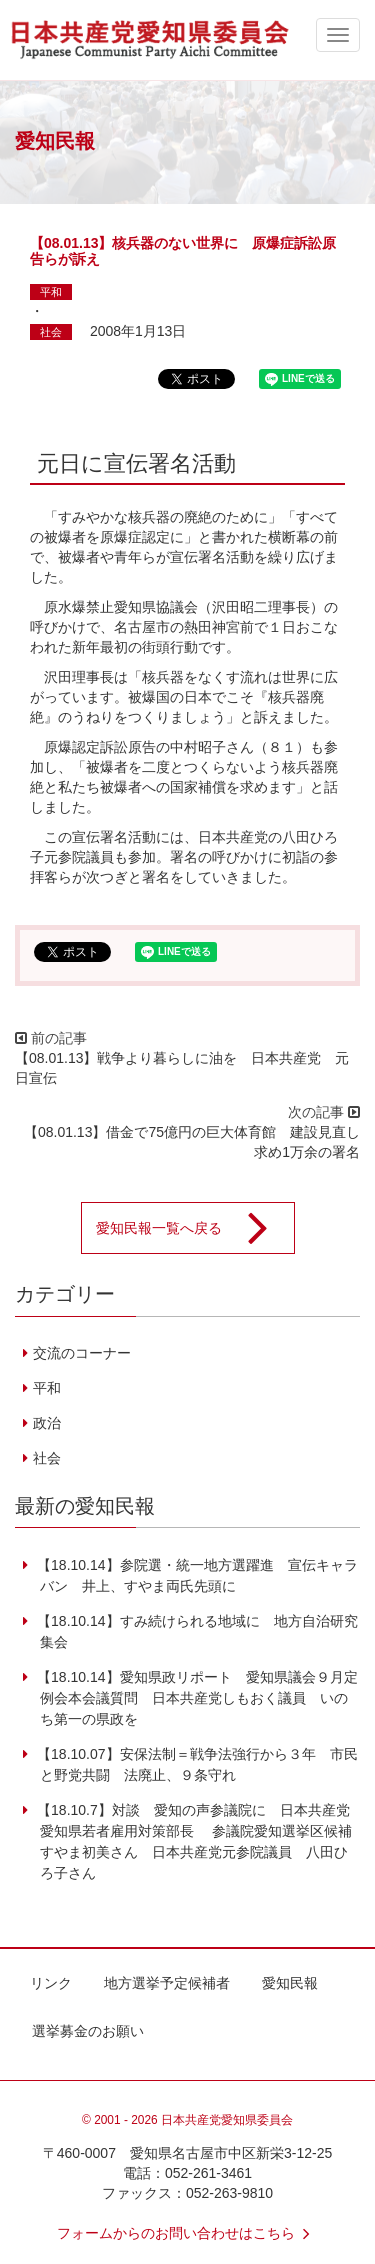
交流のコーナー (82, 1353)
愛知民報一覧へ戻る (195, 1228)
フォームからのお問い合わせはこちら (188, 2233)
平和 (51, 292)
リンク (51, 1983)
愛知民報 (290, 1983)
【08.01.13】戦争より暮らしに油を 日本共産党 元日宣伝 (182, 1068)
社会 (51, 332)
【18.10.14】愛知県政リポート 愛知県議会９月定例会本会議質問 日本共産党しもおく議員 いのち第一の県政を (195, 1698)
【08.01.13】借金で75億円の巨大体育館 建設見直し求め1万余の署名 (192, 1142)
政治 (47, 1423)
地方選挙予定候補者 (167, 1983)
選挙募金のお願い (88, 2031)
